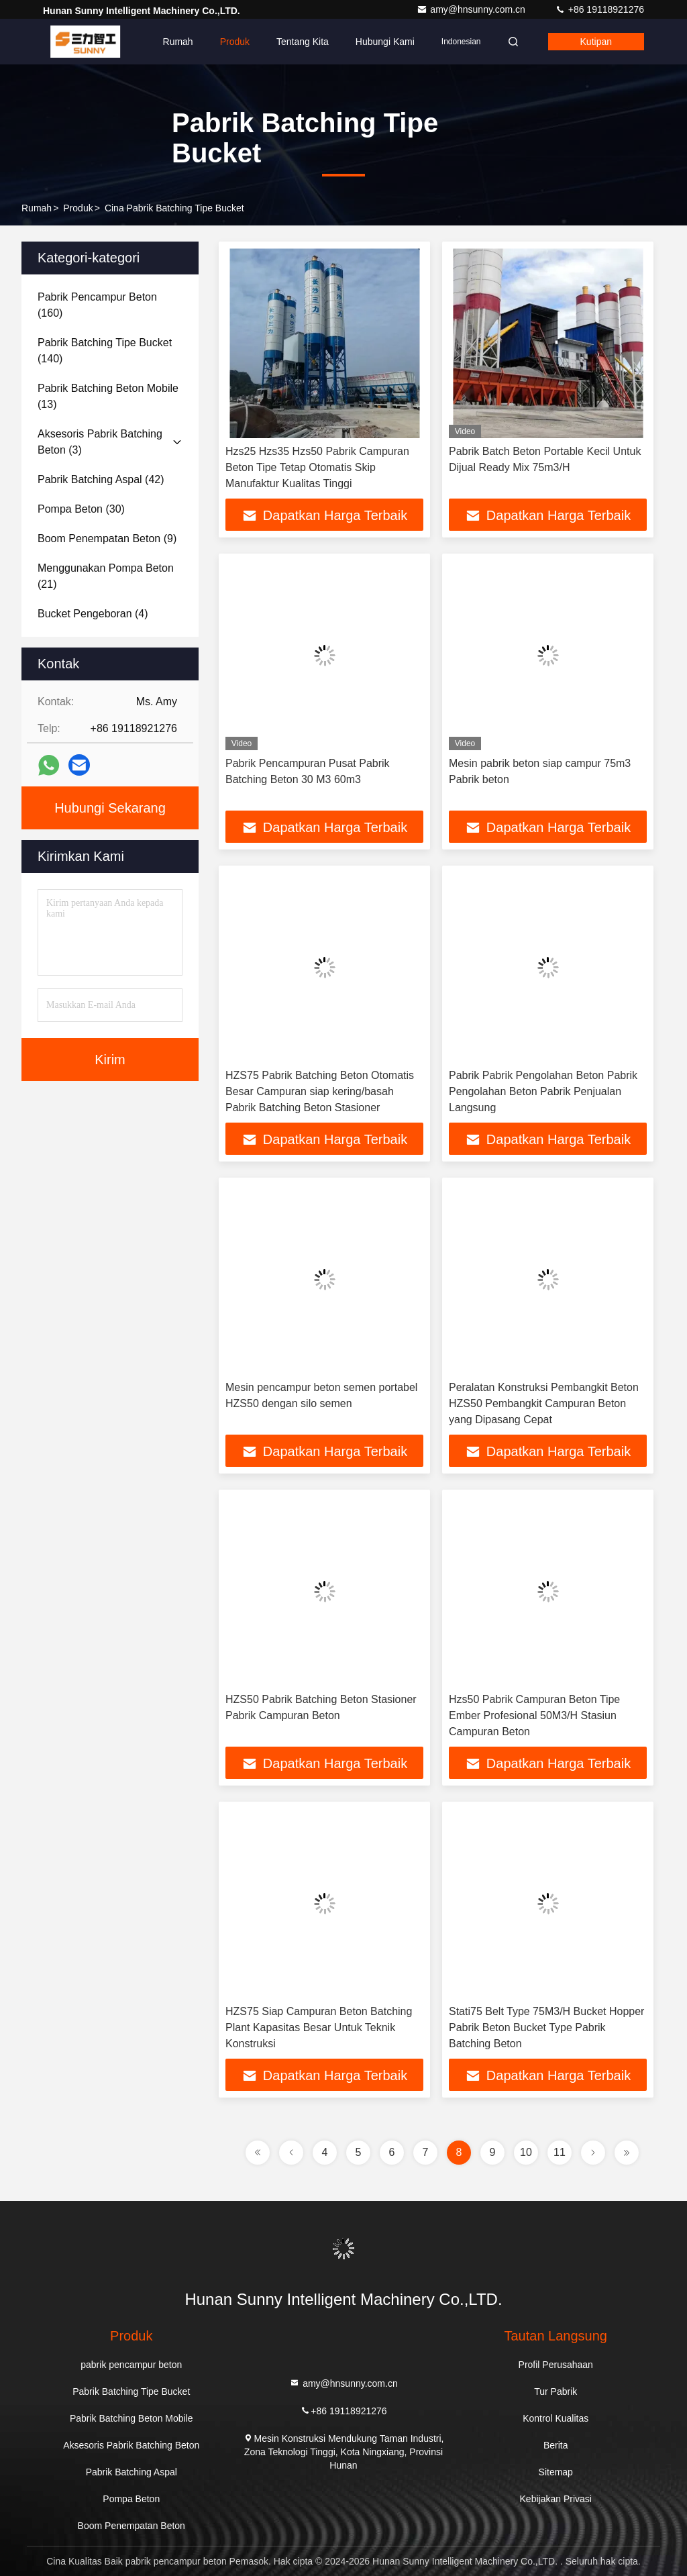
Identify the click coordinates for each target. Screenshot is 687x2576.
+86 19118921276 (599, 9)
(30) (81, 509)
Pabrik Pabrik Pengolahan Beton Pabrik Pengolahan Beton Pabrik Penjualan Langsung (543, 1091)
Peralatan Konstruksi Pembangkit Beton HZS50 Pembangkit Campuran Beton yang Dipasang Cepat (544, 1403)
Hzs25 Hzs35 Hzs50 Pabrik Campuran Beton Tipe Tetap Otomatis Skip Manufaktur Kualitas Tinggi (317, 467)
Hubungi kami (385, 41)
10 (526, 2152)
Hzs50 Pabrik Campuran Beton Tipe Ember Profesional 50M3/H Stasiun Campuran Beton (534, 1715)
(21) (106, 576)
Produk (235, 41)
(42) (101, 479)
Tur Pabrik (555, 2391)
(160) (97, 305)
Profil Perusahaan (556, 2364)
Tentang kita (302, 41)
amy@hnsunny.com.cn (472, 9)
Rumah (178, 41)
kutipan (596, 41)
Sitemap (556, 2472)
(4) (93, 613)
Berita (555, 2445)
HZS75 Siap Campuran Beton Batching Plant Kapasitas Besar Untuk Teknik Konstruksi (318, 2027)
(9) (107, 538)
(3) (100, 442)
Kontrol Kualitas (555, 2418)
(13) (108, 396)
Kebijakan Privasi (556, 2498)
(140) (105, 350)
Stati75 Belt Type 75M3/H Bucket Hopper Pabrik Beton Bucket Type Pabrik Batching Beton (546, 2027)
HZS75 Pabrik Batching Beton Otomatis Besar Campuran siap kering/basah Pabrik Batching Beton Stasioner (319, 1091)
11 (559, 2152)
